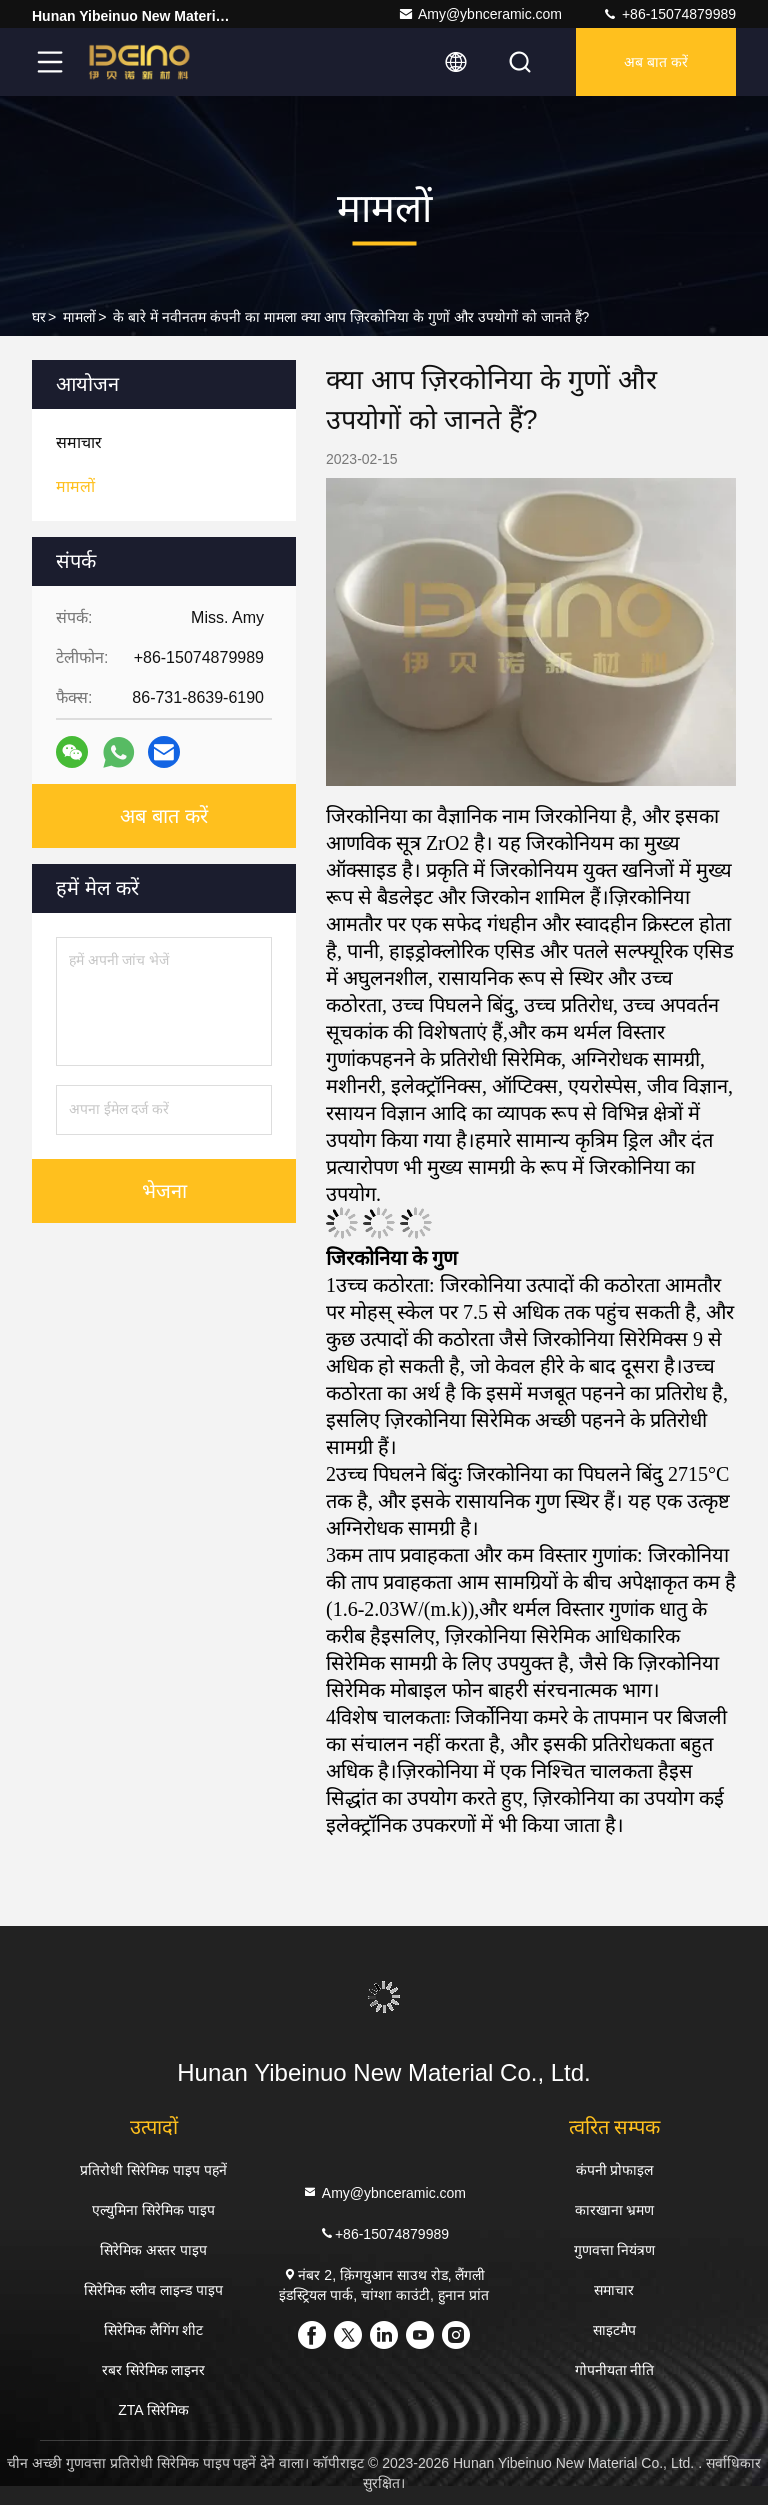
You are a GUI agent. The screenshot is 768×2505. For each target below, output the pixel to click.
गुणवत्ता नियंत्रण (615, 2250)
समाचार (614, 2290)
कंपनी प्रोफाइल (615, 2170)
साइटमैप (614, 2330)
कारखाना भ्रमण (615, 2210)
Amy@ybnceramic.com (480, 14)
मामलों (79, 317)
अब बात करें (656, 62)
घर (39, 317)
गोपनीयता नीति (615, 2370)
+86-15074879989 (669, 14)
